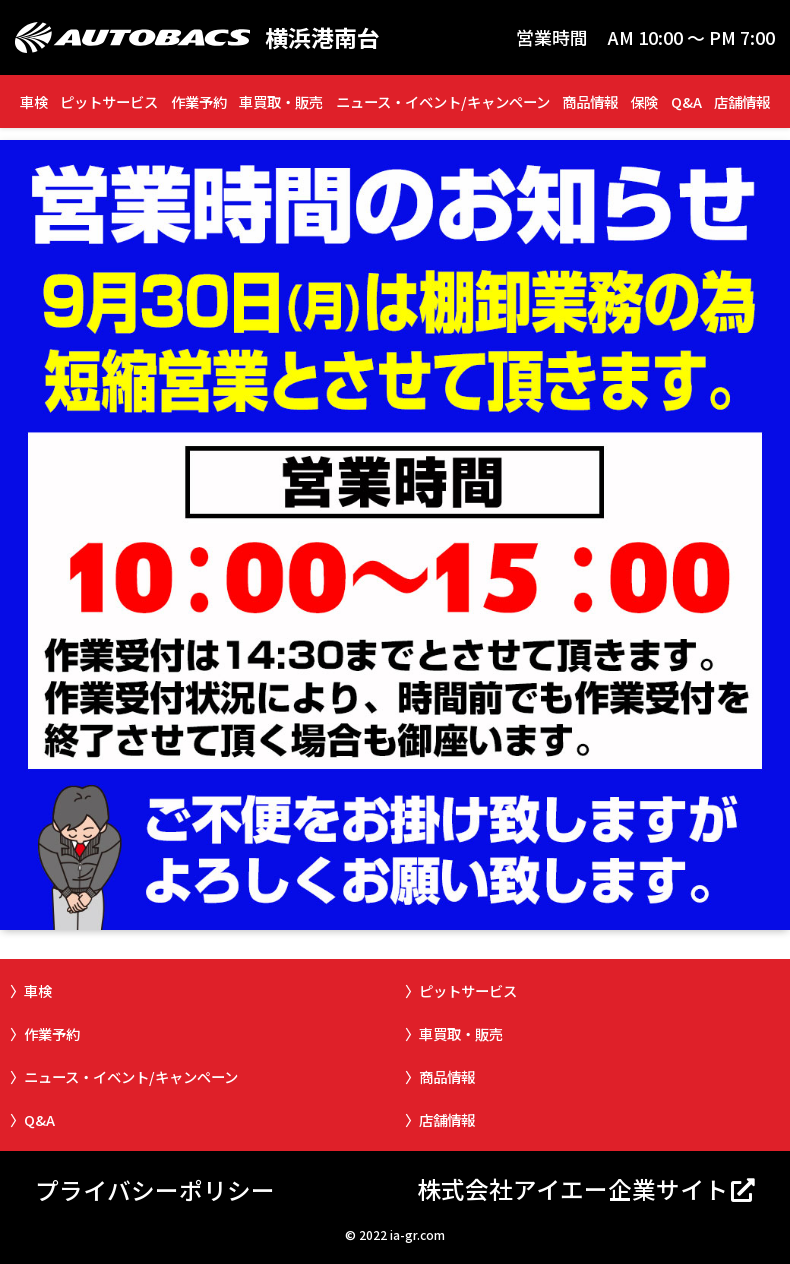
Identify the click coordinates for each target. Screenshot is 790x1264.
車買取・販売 (281, 101)
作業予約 (199, 101)
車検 (34, 101)
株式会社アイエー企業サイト (572, 1189)
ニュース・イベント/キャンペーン (443, 101)
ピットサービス (109, 101)
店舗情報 (742, 101)
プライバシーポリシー (155, 1190)
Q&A (686, 101)
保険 (644, 101)
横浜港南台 (322, 37)
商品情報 (590, 101)
